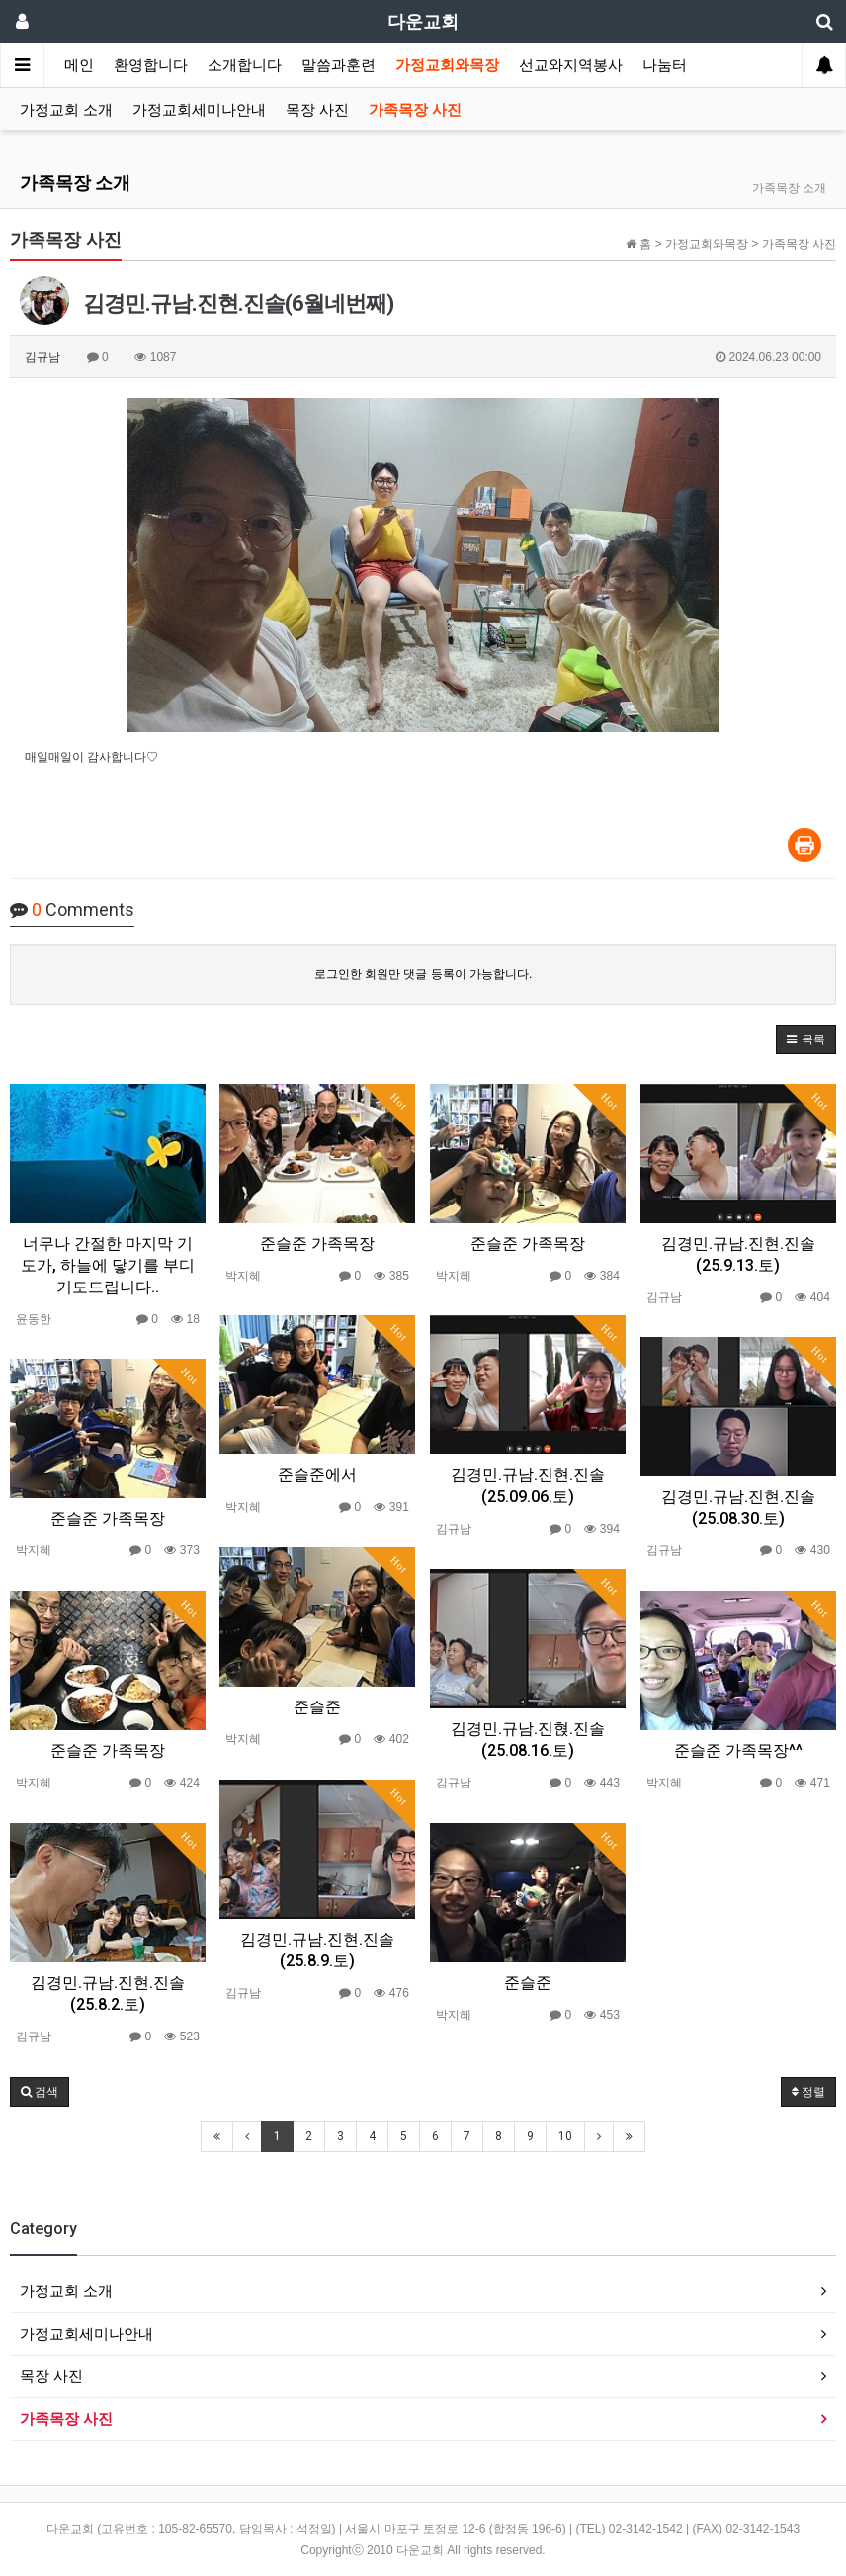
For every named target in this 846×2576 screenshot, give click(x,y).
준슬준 (317, 1707)
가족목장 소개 (75, 182)
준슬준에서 (317, 1474)
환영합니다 (151, 65)
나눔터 (664, 65)
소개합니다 (245, 65)
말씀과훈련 (338, 65)
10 (565, 2136)
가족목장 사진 (415, 110)
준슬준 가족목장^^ (738, 1750)
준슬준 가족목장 (317, 1243)
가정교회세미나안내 (199, 110)
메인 (79, 65)
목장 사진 (317, 110)
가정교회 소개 (66, 110)
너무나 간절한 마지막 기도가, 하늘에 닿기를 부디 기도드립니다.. (108, 1265)
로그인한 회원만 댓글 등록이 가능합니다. (423, 974)
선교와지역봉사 (571, 65)
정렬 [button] (808, 2092)
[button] (806, 1039)
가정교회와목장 (447, 65)
